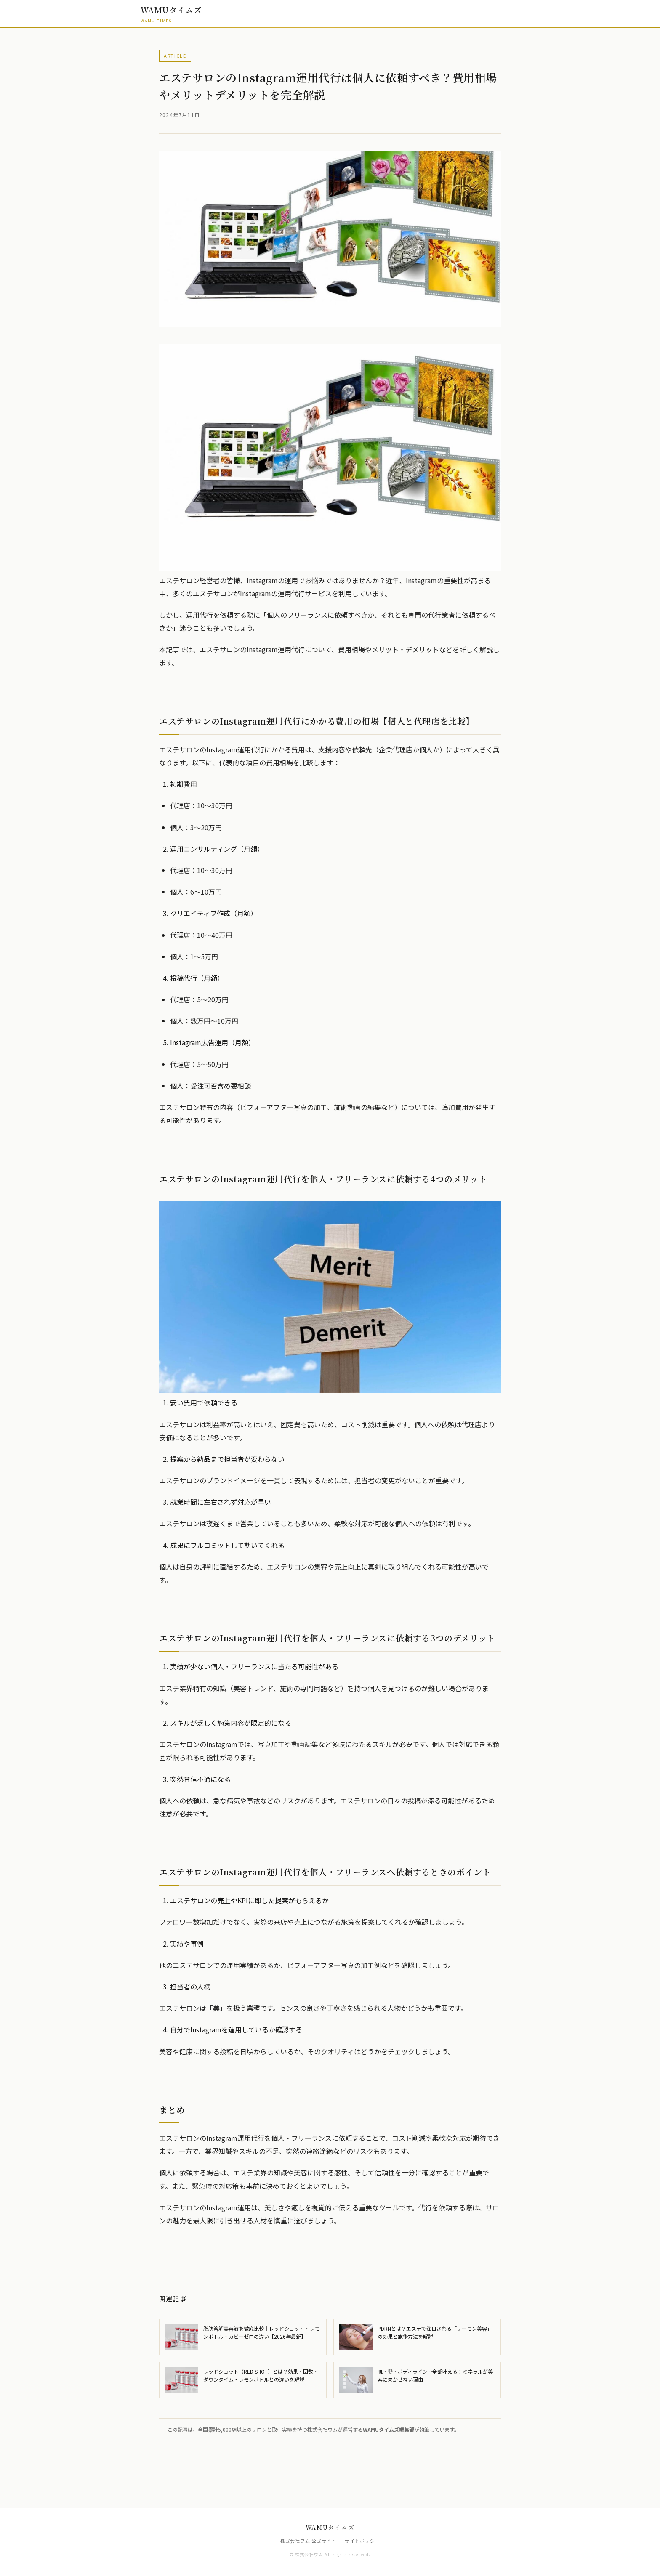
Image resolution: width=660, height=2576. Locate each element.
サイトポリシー (362, 2540)
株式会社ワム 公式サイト (308, 2540)
